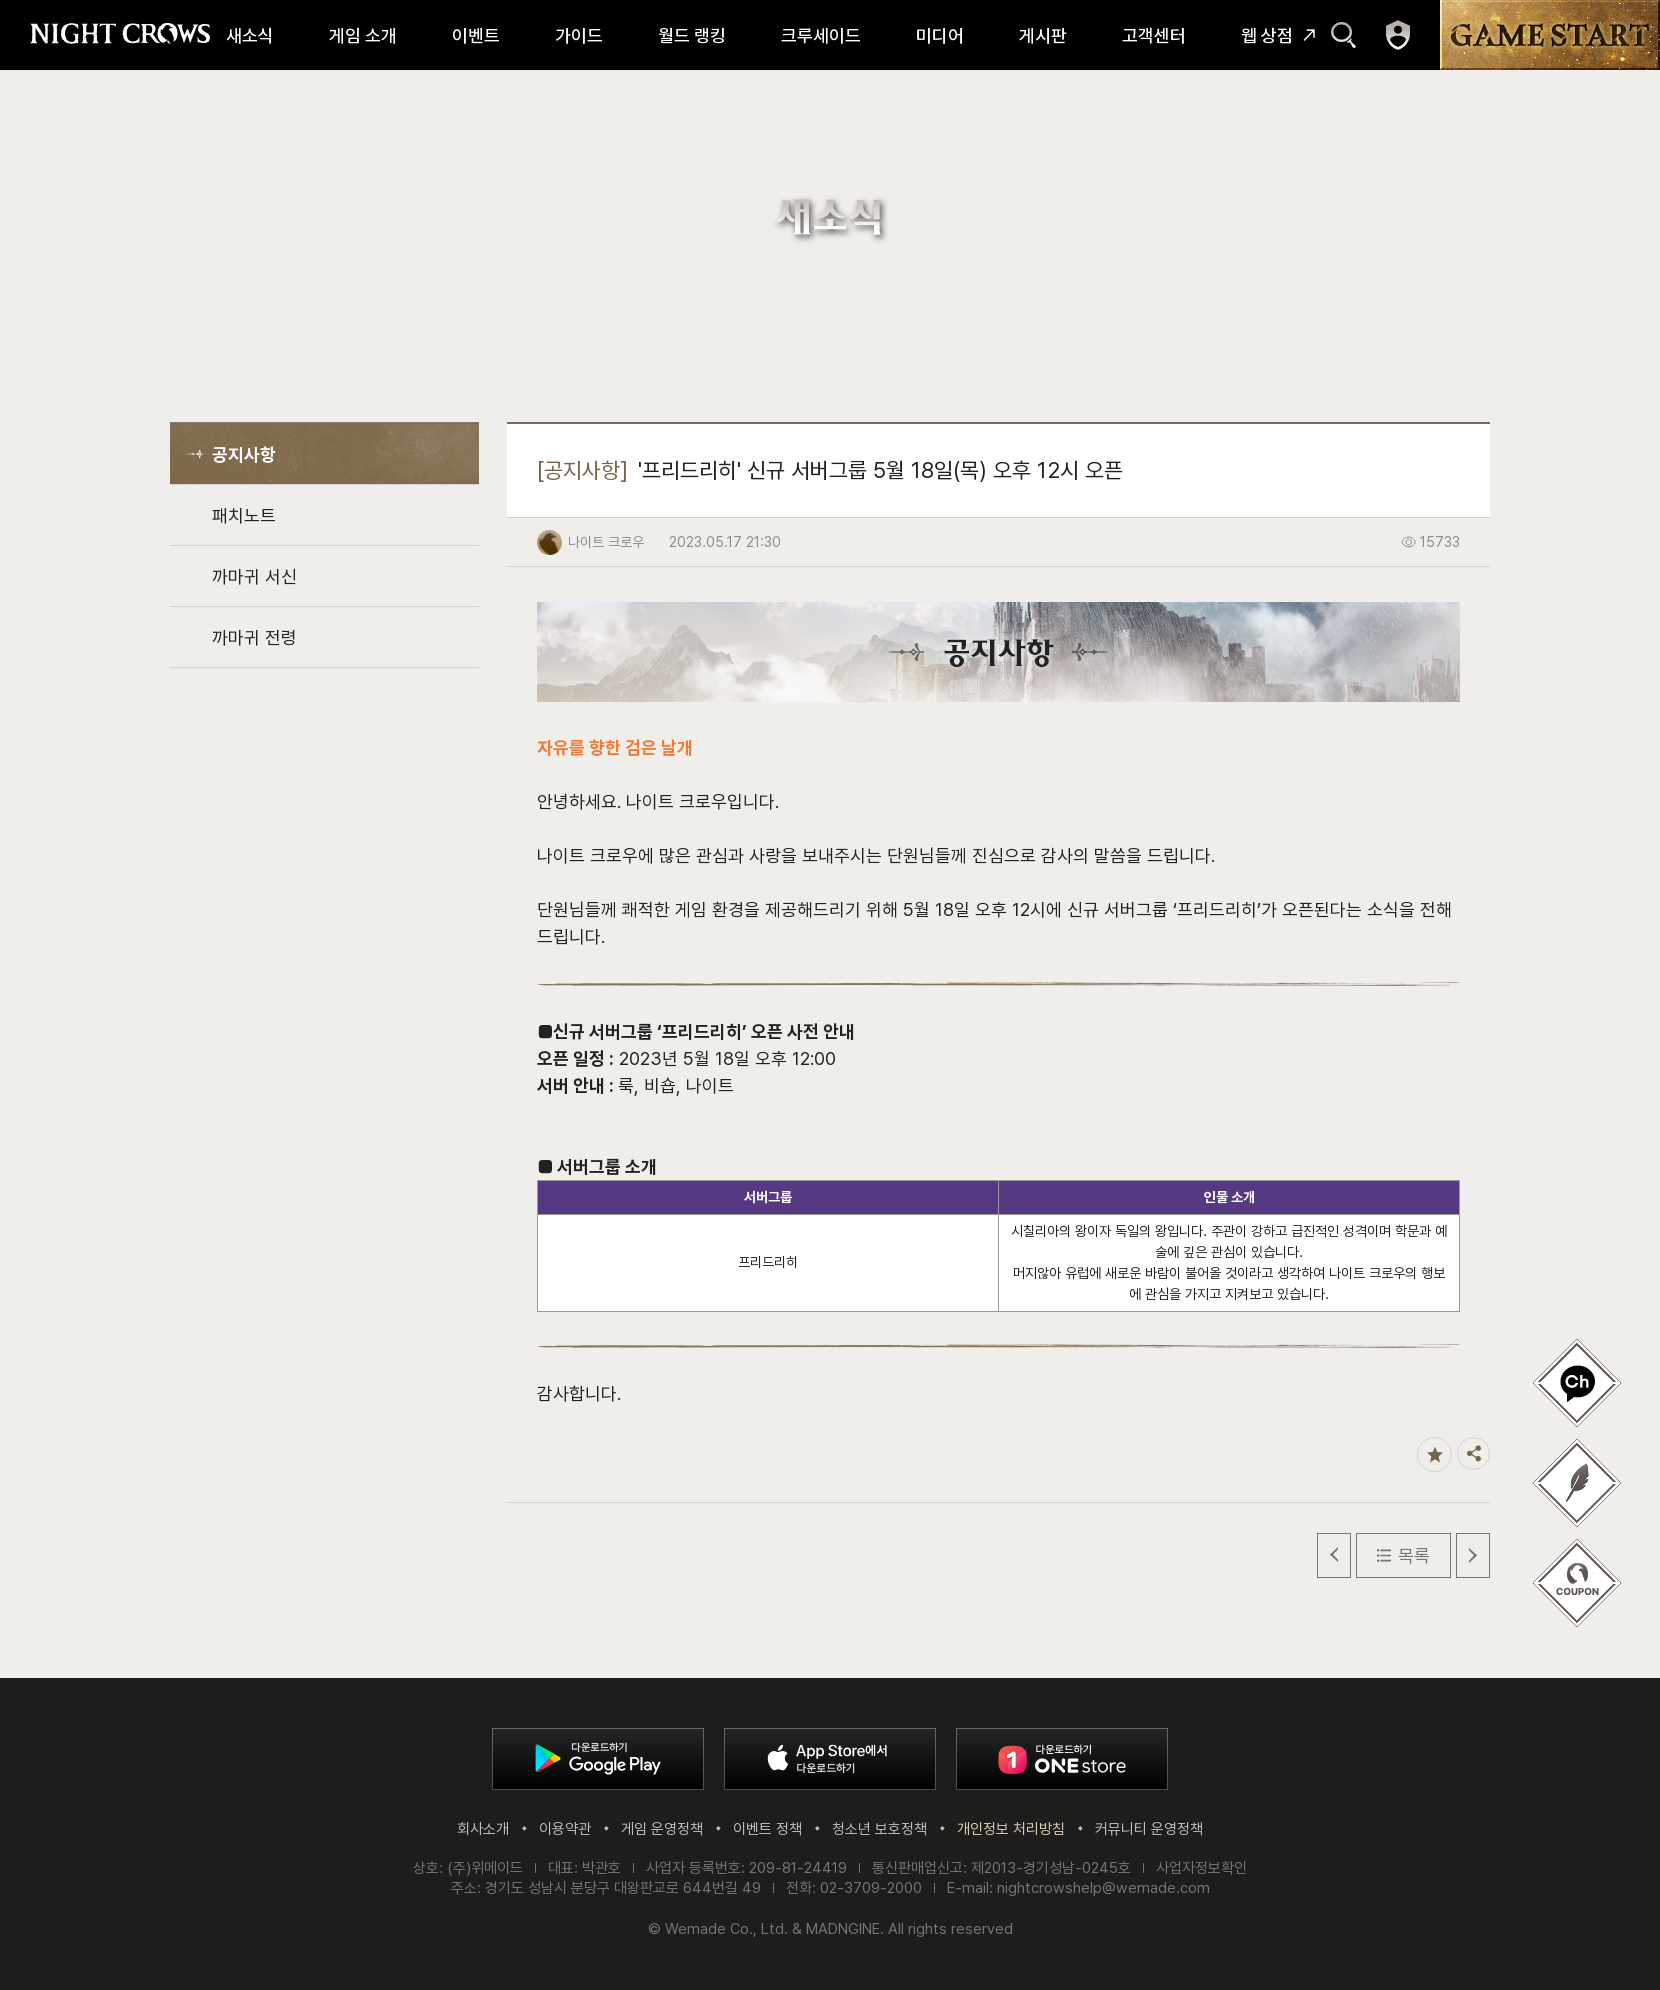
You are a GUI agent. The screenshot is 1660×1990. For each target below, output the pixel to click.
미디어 (940, 35)
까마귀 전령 (254, 637)
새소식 (250, 35)
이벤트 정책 (767, 1829)
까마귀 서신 (254, 576)
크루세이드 (821, 35)
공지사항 (244, 454)
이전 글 (1334, 1555)
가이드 (579, 35)
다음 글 (1473, 1555)
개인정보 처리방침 (1011, 1829)
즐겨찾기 (1434, 1454)
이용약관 (565, 1829)
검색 (1343, 35)
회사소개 (483, 1829)
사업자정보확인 (1201, 1868)
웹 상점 (1267, 35)
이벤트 (476, 35)
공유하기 (1473, 1453)
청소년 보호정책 (879, 1829)
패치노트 (244, 515)
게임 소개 (363, 35)
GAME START (1550, 35)
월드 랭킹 (692, 35)
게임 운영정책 (662, 1829)
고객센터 (1154, 35)
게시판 (1043, 35)
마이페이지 (1398, 35)
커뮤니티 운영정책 (1149, 1829)
